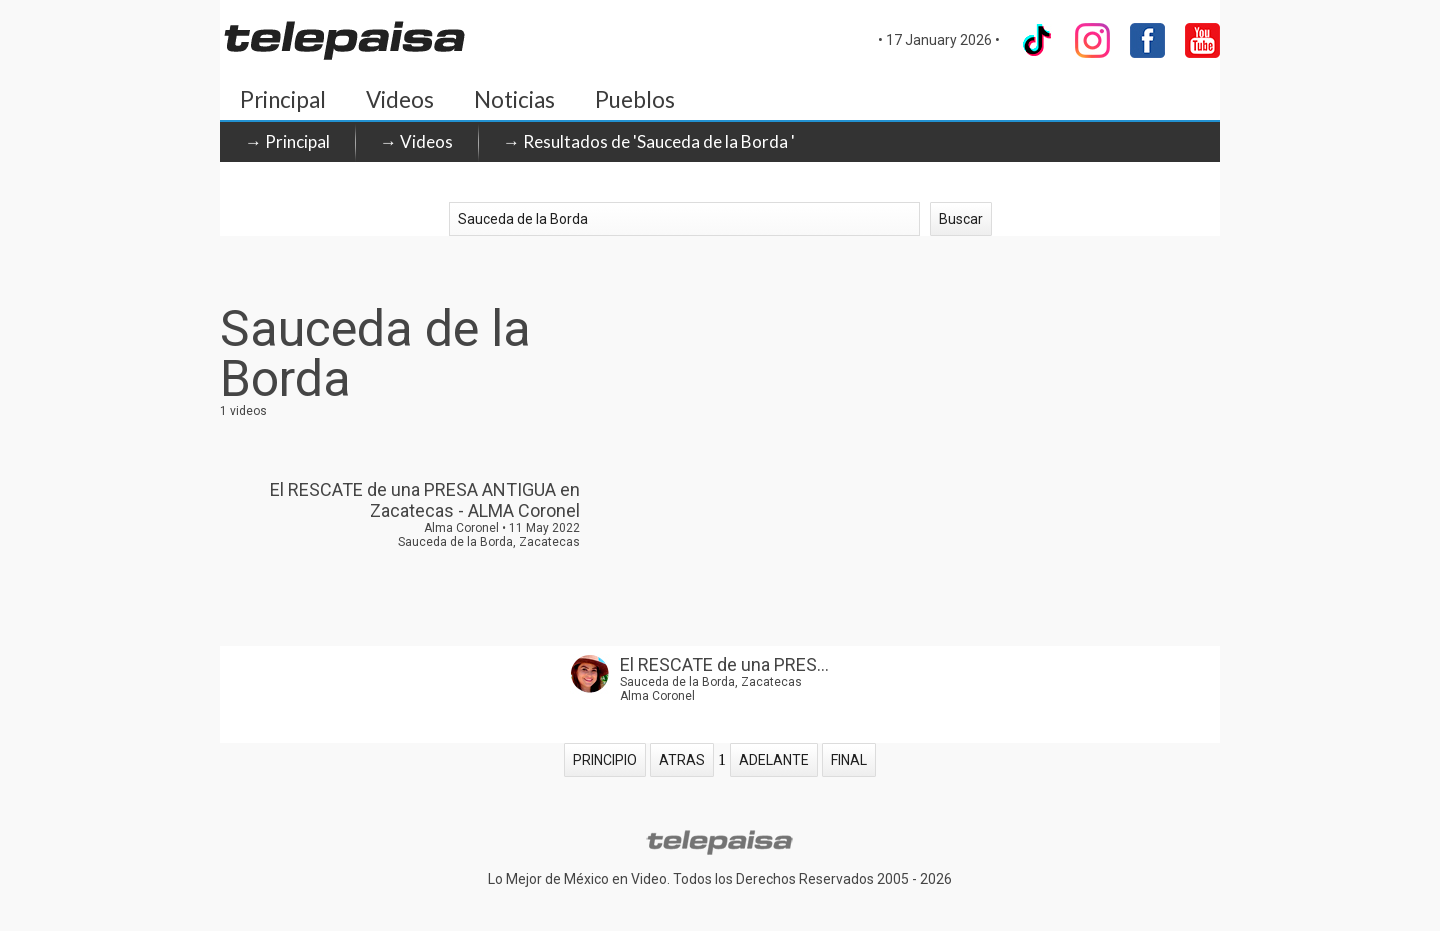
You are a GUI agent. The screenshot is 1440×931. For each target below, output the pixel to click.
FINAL (849, 760)
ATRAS (682, 760)
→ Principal (287, 141)
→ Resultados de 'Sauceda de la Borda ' (649, 141)
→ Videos (416, 141)
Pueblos (635, 99)
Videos (400, 99)
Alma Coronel (657, 696)
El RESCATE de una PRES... (724, 664)
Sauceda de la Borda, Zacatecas (711, 682)
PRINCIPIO (605, 760)
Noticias (514, 99)
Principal (283, 99)
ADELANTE (774, 760)
